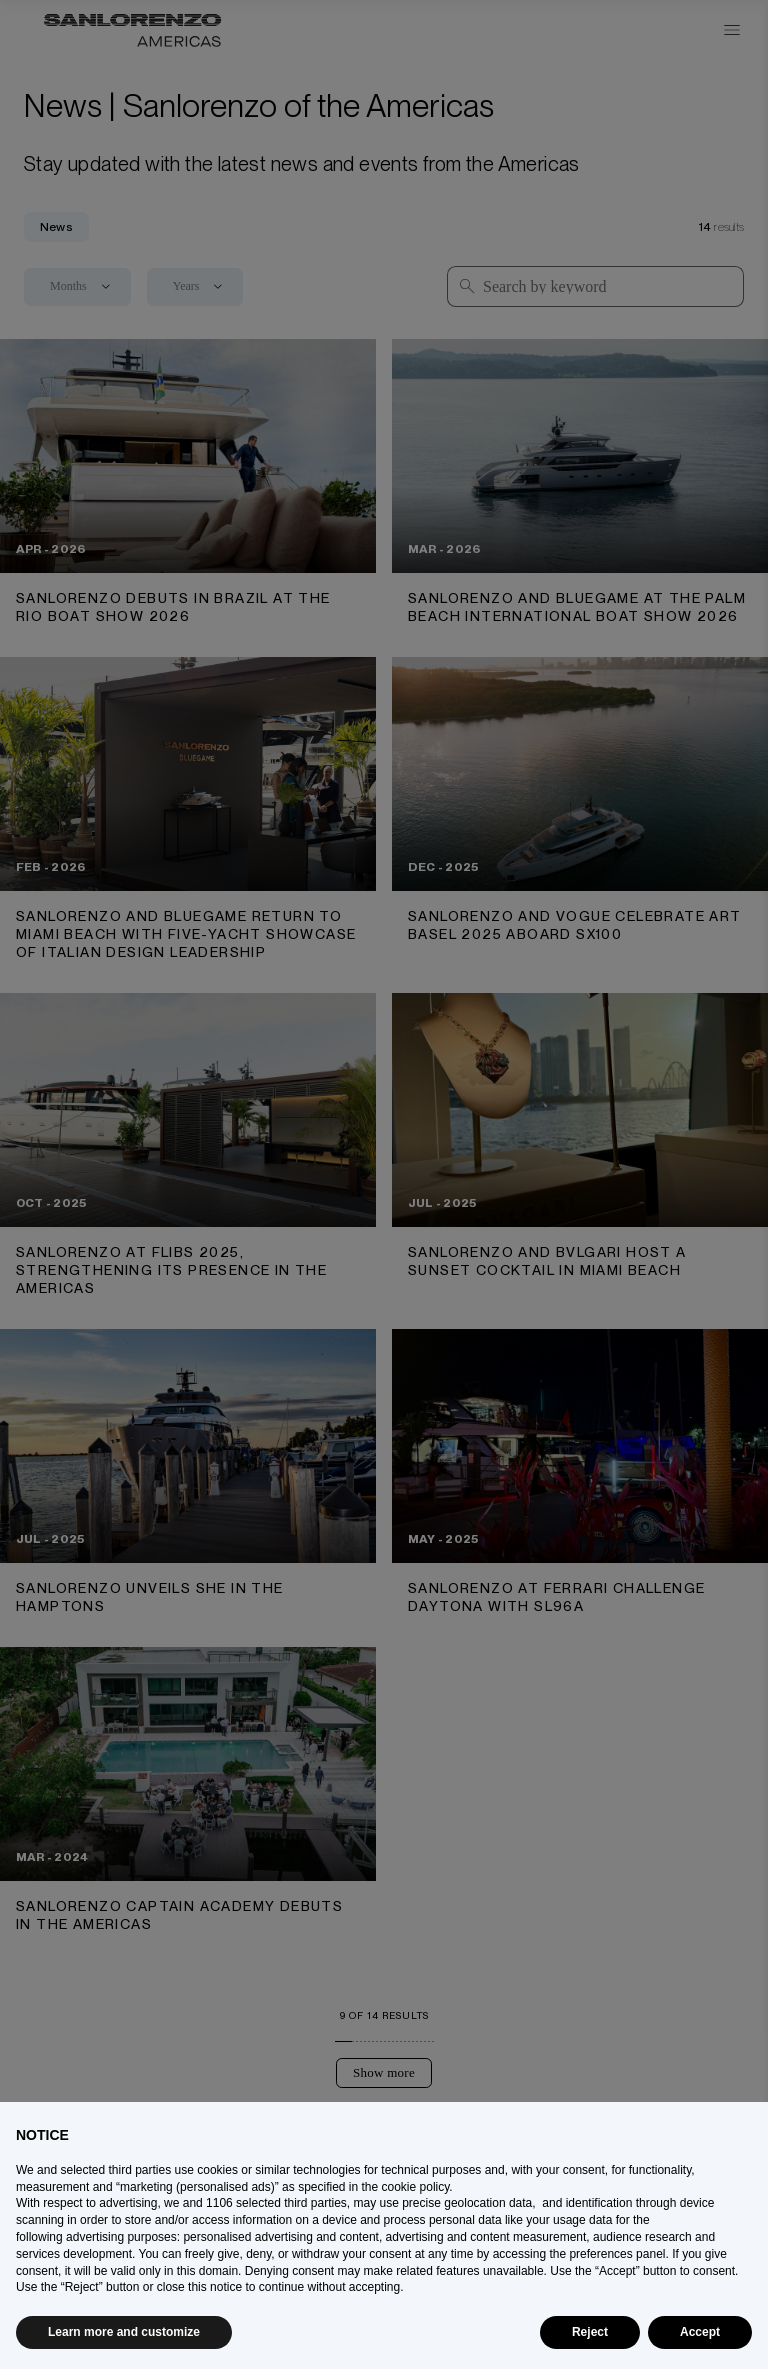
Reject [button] (590, 2332)
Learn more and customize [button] (124, 2332)
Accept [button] (700, 2332)
